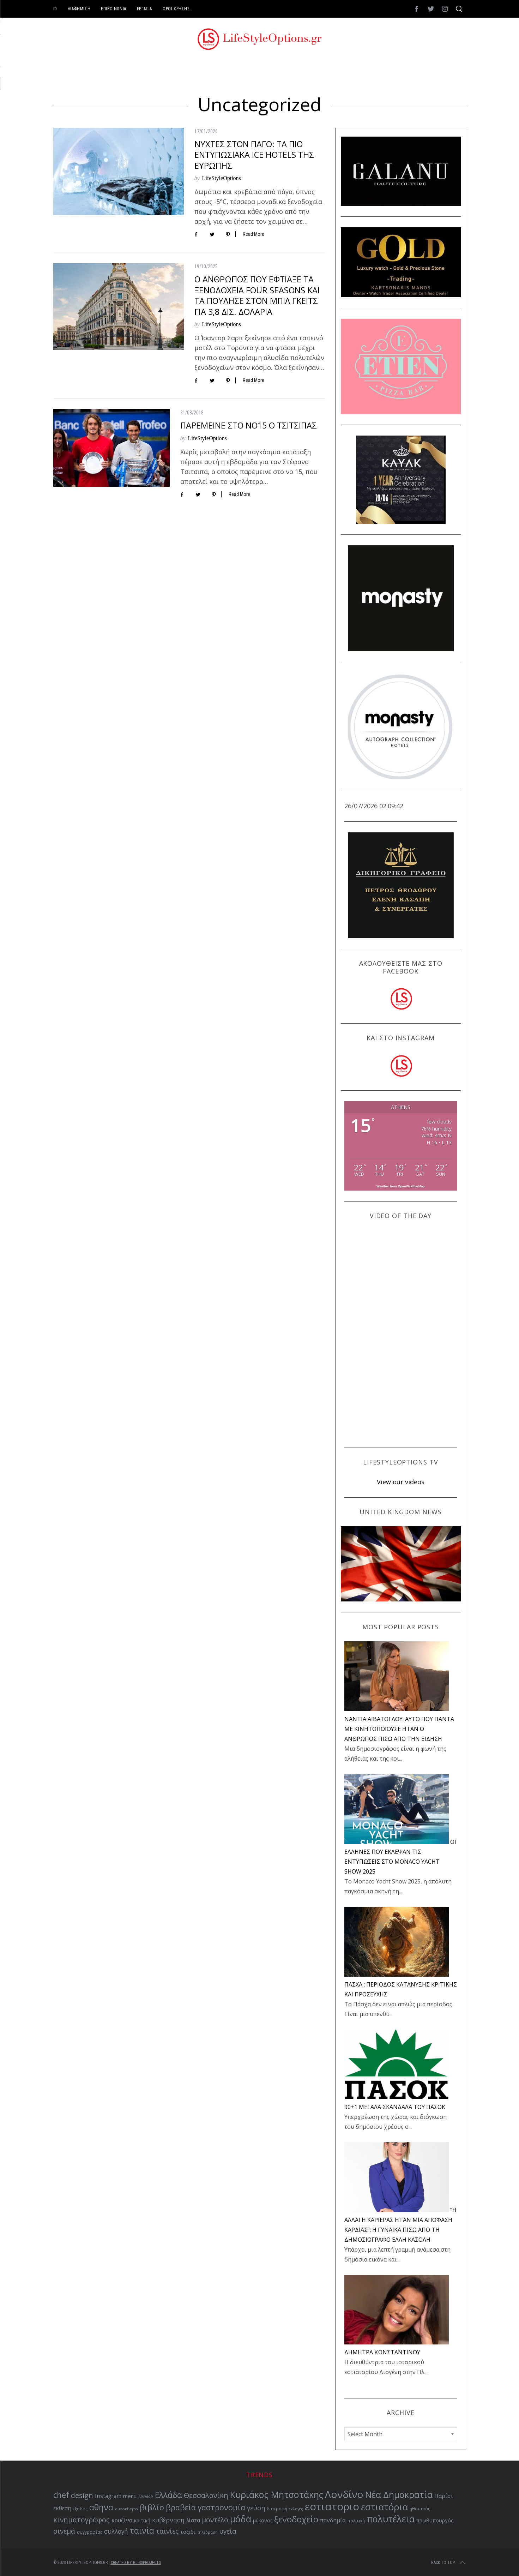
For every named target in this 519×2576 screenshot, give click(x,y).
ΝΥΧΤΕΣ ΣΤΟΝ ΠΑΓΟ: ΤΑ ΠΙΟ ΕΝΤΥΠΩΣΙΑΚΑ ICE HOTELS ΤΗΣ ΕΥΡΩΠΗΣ (254, 154)
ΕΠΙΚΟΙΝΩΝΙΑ (113, 8)
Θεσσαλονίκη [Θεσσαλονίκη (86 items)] (206, 2495)
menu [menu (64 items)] (130, 2495)
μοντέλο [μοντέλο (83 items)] (215, 2519)
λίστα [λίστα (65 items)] (193, 2520)
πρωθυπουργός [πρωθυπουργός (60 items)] (435, 2520)
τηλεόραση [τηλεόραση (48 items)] (207, 2532)
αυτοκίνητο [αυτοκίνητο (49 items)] (126, 2508)
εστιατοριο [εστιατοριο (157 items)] (332, 2506)
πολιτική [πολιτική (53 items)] (356, 2521)
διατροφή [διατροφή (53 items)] (277, 2509)
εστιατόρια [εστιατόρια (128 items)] (384, 2506)
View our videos (400, 1482)
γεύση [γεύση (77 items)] (256, 2508)
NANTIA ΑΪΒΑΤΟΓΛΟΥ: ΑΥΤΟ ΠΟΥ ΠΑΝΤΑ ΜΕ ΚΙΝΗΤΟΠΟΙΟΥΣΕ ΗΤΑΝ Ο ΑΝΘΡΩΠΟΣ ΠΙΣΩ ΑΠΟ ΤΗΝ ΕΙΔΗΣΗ (399, 1729)
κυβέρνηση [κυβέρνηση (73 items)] (168, 2520)
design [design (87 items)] (82, 2495)
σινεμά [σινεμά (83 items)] (64, 2531)
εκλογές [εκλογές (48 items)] (296, 2508)
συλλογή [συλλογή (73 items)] (116, 2531)
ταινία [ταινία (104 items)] (142, 2530)
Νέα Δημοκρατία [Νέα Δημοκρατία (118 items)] (399, 2494)
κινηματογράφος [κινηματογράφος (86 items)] (81, 2519)
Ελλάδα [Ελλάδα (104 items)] (168, 2495)
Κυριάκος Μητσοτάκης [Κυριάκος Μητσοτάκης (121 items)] (276, 2494)
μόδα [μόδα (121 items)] (240, 2519)
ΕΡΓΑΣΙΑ (144, 8)
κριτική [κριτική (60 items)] (142, 2520)
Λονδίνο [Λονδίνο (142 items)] (344, 2494)
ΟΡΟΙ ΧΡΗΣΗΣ (176, 8)
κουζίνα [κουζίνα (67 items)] (121, 2520)
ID (55, 8)
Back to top (448, 2562)
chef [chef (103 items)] (61, 2495)
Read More (253, 234)
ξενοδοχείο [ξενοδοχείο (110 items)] (296, 2519)
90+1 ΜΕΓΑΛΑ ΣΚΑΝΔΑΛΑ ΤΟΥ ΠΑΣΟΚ (394, 2107)
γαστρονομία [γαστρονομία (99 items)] (221, 2507)
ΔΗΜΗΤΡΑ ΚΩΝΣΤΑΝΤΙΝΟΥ (382, 2352)
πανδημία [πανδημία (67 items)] (332, 2520)
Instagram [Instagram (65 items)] (108, 2496)
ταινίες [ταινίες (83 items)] (167, 2531)
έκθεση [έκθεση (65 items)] (62, 2508)
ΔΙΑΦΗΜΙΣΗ (79, 8)
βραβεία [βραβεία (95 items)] (181, 2507)
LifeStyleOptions (221, 178)
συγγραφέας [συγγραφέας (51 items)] (89, 2532)
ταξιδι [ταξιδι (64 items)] (187, 2531)
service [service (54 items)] (145, 2496)
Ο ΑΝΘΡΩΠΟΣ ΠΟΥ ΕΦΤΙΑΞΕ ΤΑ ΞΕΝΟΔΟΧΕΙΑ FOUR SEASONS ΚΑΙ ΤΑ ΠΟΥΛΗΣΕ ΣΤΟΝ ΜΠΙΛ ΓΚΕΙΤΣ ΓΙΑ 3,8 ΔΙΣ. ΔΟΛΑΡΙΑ (257, 295)
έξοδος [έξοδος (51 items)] (80, 2508)
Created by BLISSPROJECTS (136, 2562)
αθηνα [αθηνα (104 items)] (101, 2507)
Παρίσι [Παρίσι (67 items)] (443, 2496)
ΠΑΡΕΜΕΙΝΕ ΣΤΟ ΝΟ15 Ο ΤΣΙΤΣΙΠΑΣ (248, 425)
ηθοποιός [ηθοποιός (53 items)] (420, 2509)
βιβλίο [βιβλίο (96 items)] (152, 2507)
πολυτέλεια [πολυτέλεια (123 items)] (391, 2519)
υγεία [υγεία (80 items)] (227, 2531)
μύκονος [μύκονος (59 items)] (262, 2520)
